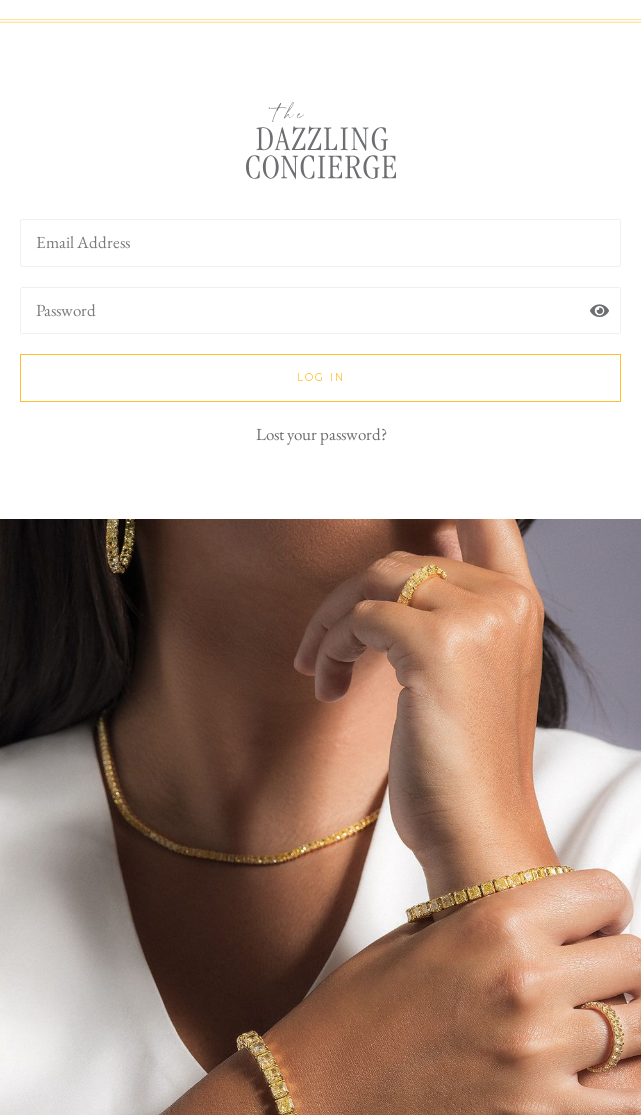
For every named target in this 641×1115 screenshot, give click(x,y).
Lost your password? (321, 434)
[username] (320, 243)
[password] (320, 311)
